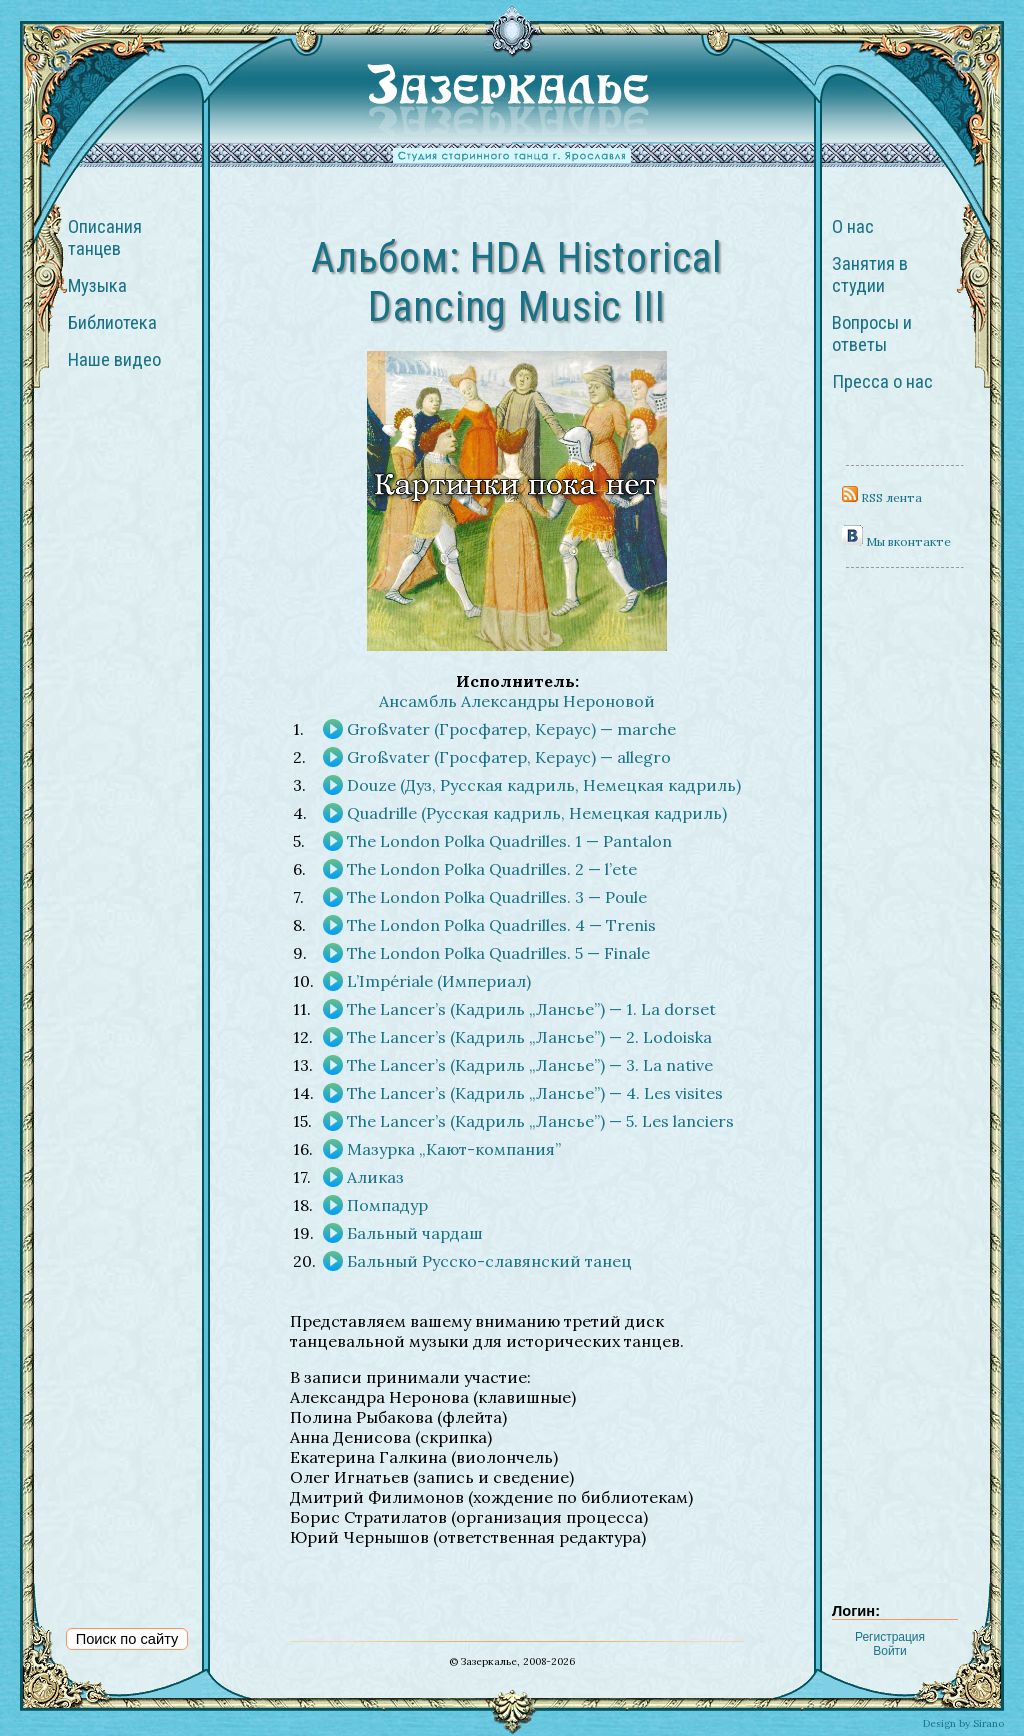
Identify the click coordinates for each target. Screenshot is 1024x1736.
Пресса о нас (882, 382)
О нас (853, 227)
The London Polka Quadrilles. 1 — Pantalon (509, 841)
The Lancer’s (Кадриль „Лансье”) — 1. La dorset (531, 1009)
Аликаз (375, 1177)
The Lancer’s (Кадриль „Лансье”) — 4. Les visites (535, 1093)
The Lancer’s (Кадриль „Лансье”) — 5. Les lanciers (540, 1121)
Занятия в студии (870, 275)
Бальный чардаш (415, 1233)
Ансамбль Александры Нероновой (517, 701)
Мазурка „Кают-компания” (454, 1149)
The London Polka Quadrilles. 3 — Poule (497, 897)
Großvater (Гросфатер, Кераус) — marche (511, 729)
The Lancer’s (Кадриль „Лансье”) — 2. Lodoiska (529, 1037)
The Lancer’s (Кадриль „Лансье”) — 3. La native (530, 1065)
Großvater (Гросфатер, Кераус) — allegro (509, 757)
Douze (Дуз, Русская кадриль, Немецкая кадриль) (544, 785)
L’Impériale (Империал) (439, 981)
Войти (890, 1651)
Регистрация (890, 1637)
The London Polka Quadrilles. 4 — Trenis (501, 925)
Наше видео (114, 360)
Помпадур (387, 1205)
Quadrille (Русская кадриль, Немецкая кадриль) (537, 813)
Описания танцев (105, 238)
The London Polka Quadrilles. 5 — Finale (498, 953)
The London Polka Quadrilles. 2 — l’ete (492, 869)
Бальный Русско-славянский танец (489, 1261)
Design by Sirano (963, 1723)
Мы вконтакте (896, 541)
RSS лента (882, 497)
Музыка (97, 286)
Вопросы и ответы (872, 334)
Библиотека (112, 323)
